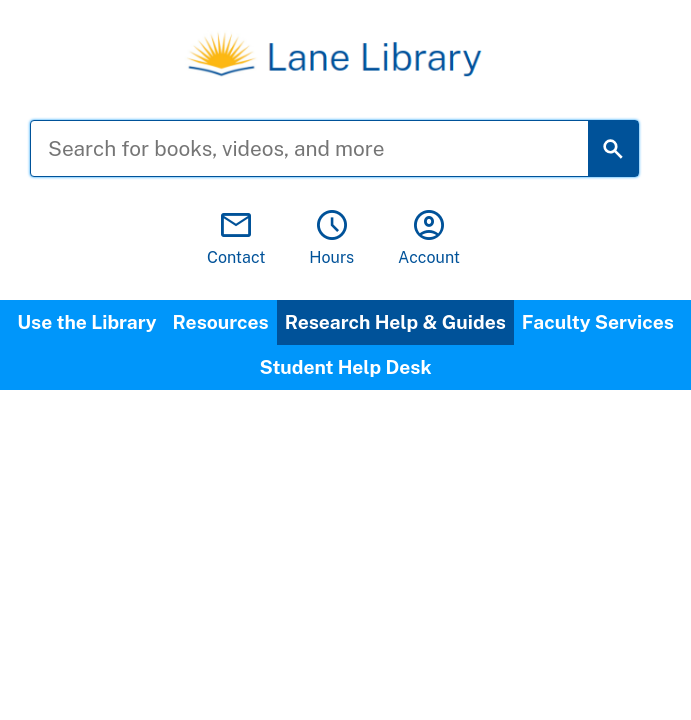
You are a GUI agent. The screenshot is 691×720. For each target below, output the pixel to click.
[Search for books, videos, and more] (324, 148)
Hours (331, 238)
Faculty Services (598, 322)
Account (429, 238)
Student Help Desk (345, 367)
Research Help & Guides (395, 322)
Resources (221, 322)
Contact (236, 238)
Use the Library (86, 322)
